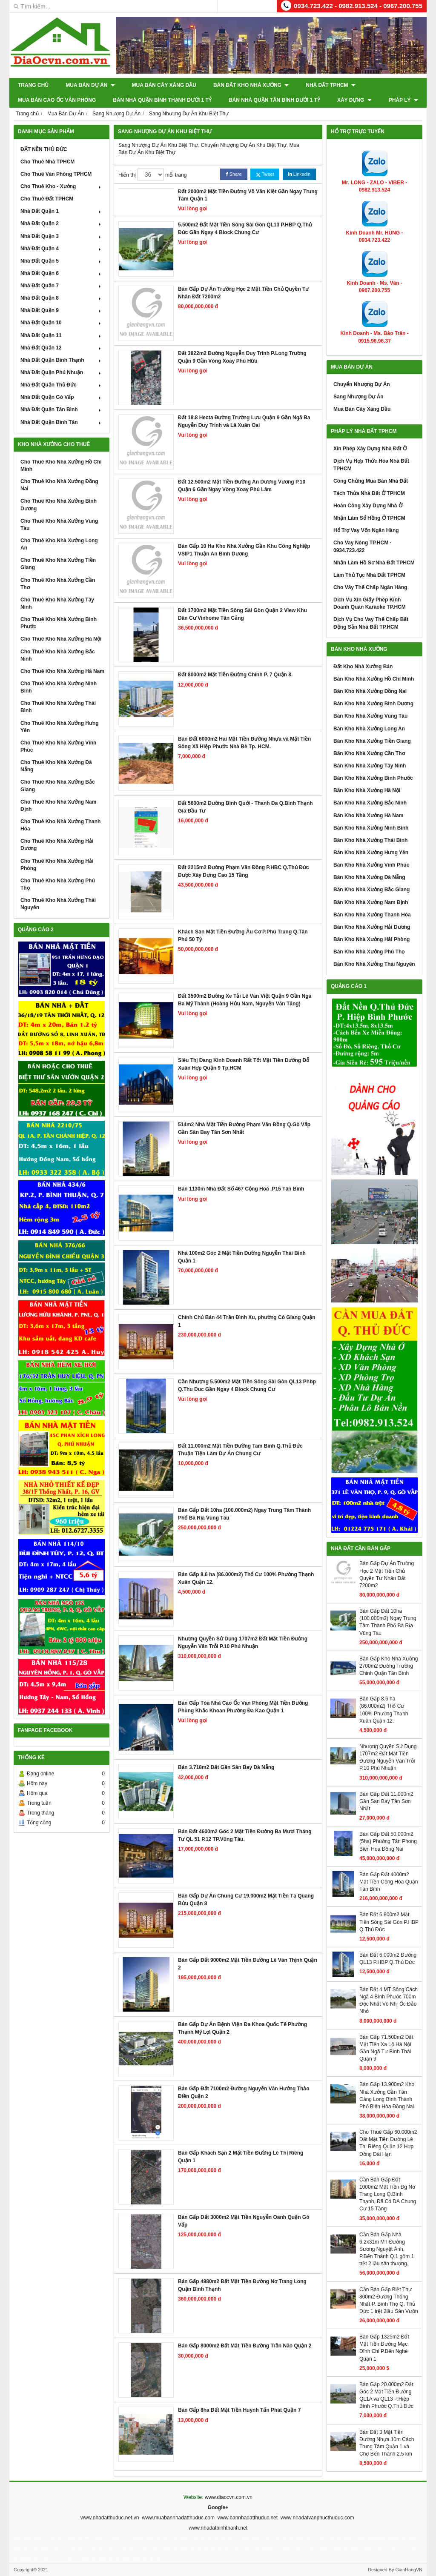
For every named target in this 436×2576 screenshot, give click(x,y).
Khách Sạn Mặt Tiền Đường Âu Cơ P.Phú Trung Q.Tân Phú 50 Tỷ (243, 935)
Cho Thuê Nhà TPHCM (47, 162)
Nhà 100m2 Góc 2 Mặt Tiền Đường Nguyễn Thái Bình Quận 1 (242, 1256)
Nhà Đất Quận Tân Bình (61, 409)
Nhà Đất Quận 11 (61, 335)
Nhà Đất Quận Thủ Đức (61, 385)
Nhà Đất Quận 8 (61, 298)
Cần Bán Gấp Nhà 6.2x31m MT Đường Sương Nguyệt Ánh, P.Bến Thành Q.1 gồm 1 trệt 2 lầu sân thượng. (386, 2249)
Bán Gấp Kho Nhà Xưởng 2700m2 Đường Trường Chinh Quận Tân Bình (388, 1666)
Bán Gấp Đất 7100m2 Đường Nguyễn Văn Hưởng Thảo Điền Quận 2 (244, 2092)
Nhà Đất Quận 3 (61, 236)
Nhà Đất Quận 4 (61, 249)
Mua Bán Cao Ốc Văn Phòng (57, 100)
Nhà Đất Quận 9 (61, 310)
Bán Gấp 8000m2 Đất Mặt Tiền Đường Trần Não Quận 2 (244, 2346)
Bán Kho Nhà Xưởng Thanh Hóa (372, 915)
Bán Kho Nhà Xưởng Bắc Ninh (370, 803)
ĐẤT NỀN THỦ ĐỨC (43, 149)
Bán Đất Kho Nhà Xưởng (251, 85)
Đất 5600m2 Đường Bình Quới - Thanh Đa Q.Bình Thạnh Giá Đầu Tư (245, 806)
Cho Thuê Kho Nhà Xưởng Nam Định (58, 805)
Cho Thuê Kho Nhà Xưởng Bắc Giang (57, 785)
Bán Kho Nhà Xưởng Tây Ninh (369, 766)
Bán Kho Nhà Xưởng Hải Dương (371, 927)
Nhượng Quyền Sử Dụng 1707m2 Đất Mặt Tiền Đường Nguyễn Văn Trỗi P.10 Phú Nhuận (242, 1642)
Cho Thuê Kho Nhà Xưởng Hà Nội (60, 639)
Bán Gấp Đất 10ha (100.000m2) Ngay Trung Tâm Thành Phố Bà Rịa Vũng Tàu (244, 1513)
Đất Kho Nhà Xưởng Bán (363, 667)
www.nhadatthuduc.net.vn (109, 2518)
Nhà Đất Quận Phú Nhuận (61, 372)
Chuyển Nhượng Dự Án (361, 384)
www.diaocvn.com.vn (228, 2497)
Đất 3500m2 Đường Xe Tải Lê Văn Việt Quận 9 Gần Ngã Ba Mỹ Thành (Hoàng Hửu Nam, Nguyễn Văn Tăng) (244, 999)
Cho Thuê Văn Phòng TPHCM (56, 174)
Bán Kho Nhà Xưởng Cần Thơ (369, 753)
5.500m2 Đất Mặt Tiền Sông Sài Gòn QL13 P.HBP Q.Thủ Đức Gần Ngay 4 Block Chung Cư (245, 228)
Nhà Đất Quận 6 (61, 273)
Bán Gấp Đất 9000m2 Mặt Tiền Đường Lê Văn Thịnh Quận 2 (247, 1963)
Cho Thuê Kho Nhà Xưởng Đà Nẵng (56, 766)
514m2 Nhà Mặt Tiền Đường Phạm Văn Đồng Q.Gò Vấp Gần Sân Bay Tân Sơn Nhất (244, 1128)
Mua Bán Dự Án (90, 85)
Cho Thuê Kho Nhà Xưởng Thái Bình (58, 706)
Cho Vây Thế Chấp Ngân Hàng (370, 587)
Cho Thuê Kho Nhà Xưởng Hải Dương (56, 844)
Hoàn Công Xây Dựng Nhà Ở (367, 506)
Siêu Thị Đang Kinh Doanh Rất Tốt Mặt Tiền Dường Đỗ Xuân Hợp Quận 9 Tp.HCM (243, 1063)
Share (234, 174)
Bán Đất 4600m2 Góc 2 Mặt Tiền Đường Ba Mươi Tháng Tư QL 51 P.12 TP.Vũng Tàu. (244, 1835)
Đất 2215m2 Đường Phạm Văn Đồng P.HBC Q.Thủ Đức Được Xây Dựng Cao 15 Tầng (243, 871)
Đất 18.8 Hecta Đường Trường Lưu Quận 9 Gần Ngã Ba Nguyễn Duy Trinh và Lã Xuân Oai (244, 421)
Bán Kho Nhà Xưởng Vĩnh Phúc (371, 865)
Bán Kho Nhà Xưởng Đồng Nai (370, 691)
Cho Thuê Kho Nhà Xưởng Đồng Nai (59, 485)
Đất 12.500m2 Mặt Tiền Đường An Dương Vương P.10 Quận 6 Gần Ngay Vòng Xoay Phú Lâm (241, 485)
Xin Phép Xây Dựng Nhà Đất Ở (370, 449)
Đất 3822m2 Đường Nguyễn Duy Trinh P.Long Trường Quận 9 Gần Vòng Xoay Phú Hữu (242, 357)
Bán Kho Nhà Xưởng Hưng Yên (370, 853)
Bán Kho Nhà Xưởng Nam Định (370, 902)
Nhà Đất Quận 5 (61, 261)
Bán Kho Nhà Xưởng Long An (369, 729)
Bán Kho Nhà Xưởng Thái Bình (370, 840)
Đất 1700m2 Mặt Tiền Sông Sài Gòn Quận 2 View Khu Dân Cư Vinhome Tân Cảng (242, 614)
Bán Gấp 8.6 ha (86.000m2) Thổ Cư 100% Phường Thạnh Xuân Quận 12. (246, 1578)
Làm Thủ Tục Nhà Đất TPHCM (369, 575)
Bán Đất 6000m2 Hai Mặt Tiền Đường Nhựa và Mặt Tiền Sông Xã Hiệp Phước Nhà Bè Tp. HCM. (244, 742)
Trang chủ (33, 85)
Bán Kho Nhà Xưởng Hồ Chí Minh (373, 679)
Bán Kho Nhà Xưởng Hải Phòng (371, 939)
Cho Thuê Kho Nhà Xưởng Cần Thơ (57, 583)
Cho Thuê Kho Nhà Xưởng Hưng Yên (59, 726)
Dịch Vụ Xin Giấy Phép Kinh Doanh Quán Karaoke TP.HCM (369, 603)
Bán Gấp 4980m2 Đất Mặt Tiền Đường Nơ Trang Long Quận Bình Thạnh (242, 2285)
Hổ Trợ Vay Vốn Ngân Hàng (366, 530)
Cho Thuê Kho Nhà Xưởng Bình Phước (58, 623)
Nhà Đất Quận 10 (61, 323)
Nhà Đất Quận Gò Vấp (61, 397)
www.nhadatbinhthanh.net (218, 2528)
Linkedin (299, 174)
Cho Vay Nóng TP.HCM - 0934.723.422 (362, 546)
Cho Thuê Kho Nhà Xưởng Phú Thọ (57, 884)
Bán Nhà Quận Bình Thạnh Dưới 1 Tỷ (162, 100)
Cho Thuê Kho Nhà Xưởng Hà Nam (62, 671)
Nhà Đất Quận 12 (61, 348)
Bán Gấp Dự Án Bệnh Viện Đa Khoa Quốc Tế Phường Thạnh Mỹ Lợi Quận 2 (242, 2028)
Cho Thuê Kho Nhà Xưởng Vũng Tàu (59, 524)
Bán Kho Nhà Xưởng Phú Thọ (368, 952)
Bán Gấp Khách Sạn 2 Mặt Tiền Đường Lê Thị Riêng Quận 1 (240, 2156)
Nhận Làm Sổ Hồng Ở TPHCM (369, 518)
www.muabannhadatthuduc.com (178, 2518)
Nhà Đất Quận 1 (61, 211)
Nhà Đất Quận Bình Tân (61, 422)
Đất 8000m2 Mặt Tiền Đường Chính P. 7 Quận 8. (235, 675)
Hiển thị (127, 175)
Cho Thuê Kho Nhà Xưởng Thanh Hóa (60, 825)
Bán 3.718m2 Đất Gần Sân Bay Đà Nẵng (226, 1767)
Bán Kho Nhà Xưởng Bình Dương (373, 704)
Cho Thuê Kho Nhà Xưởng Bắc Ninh (57, 655)
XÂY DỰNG (354, 100)
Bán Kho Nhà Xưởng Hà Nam (368, 816)
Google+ (218, 2507)
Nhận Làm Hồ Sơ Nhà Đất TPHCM (374, 563)
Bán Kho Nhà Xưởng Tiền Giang (372, 741)
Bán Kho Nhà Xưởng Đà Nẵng (369, 877)
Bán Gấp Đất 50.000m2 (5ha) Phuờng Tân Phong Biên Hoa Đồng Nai (388, 1841)
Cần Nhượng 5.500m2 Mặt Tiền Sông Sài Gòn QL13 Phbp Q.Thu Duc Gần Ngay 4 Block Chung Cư (247, 1385)
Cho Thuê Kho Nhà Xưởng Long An (59, 544)
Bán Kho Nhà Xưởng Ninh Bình (370, 828)
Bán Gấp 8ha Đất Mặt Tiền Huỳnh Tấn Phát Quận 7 (239, 2410)
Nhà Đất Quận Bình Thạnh (61, 360)
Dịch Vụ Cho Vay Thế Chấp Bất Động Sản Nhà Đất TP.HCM (370, 623)
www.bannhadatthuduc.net (248, 2518)
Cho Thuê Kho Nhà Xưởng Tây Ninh (57, 603)
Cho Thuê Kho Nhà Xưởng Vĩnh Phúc (58, 746)
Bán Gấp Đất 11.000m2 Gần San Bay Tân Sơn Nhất (386, 1801)
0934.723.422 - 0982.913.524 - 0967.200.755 (358, 5)
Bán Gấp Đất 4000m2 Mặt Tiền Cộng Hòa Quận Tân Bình (388, 1882)
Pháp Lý (403, 100)
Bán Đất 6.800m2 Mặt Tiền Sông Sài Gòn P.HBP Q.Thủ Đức (389, 1922)
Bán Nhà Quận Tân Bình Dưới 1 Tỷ (274, 100)
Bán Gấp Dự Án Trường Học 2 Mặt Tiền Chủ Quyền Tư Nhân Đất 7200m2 (243, 292)
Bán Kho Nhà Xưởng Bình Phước (373, 778)
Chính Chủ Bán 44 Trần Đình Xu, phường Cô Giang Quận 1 (247, 1321)
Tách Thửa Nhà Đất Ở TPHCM (369, 493)
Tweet (265, 174)
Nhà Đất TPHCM (331, 85)
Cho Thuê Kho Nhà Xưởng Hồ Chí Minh (61, 465)
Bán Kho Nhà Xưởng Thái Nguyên (374, 964)
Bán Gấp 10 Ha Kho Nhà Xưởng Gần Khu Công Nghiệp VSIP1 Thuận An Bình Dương (244, 549)
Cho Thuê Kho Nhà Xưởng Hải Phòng (56, 864)
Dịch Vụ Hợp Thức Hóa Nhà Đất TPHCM (371, 464)
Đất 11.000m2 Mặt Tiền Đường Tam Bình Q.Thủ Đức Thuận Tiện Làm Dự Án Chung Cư (240, 1449)
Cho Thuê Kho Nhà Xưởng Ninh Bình (58, 687)
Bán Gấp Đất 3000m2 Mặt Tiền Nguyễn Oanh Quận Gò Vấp (243, 2220)
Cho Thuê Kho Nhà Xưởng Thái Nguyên (58, 903)
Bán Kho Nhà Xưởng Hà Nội (366, 790)
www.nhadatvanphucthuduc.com (317, 2518)
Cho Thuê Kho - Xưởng (61, 186)
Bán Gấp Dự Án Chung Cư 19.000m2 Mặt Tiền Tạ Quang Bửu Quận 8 (246, 1899)
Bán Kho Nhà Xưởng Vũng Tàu (370, 716)
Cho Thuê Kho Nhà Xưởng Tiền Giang (58, 563)
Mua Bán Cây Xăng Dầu (164, 85)
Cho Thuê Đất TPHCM (46, 199)
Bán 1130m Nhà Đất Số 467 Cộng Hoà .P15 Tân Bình (241, 1189)
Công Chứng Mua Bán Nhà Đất (370, 481)
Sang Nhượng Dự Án (358, 397)
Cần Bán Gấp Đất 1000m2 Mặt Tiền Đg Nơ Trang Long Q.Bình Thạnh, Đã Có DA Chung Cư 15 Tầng (387, 2194)
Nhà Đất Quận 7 (61, 286)
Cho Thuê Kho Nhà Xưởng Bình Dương (58, 504)
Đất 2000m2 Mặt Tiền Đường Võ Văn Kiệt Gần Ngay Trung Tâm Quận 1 (248, 195)
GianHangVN (408, 2569)
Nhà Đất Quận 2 (61, 223)
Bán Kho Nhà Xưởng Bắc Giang (371, 890)
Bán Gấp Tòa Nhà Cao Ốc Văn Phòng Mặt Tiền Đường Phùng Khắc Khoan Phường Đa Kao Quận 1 (243, 1706)
